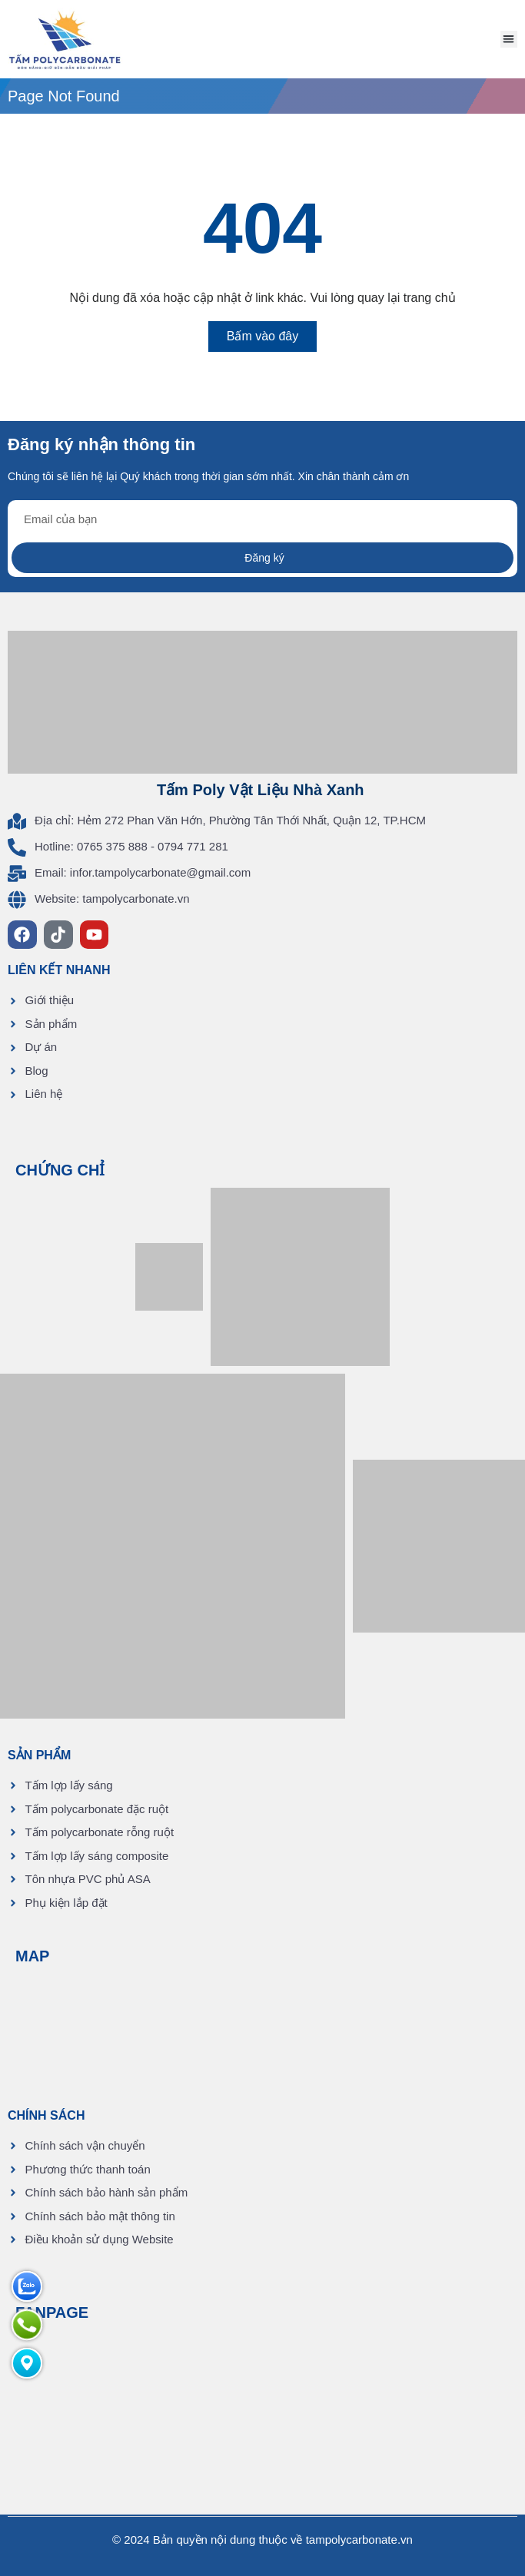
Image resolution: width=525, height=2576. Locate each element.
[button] (509, 39)
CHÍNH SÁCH (46, 2115)
